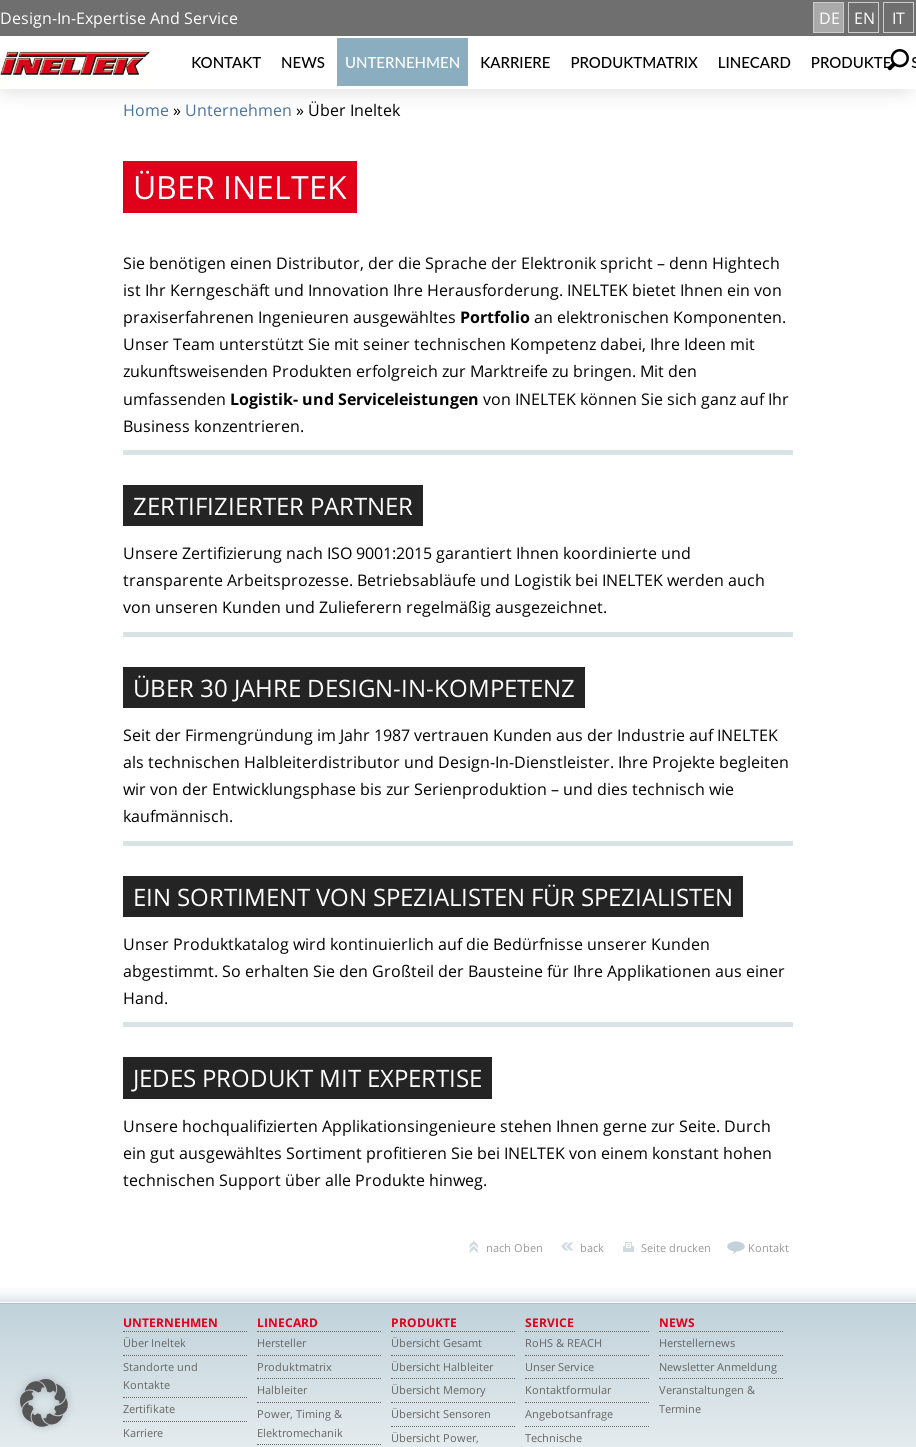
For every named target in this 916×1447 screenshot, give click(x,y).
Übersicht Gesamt (436, 1342)
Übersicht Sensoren (441, 1413)
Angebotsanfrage (569, 1413)
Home (146, 110)
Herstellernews (697, 1342)
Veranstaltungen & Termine (707, 1399)
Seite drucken (676, 1247)
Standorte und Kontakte (160, 1376)
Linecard (754, 62)
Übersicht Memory (438, 1389)
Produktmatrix (633, 62)
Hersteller (281, 1342)
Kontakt (226, 62)
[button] (44, 1403)
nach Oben (514, 1247)
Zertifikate (149, 1408)
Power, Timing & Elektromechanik (300, 1423)
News (303, 62)
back (592, 1247)
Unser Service (559, 1366)
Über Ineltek (154, 1342)
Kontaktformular (568, 1389)
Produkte (851, 62)
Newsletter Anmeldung (718, 1366)
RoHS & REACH (563, 1342)
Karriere (515, 62)
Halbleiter (282, 1389)
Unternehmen (402, 62)
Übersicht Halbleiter (442, 1366)
